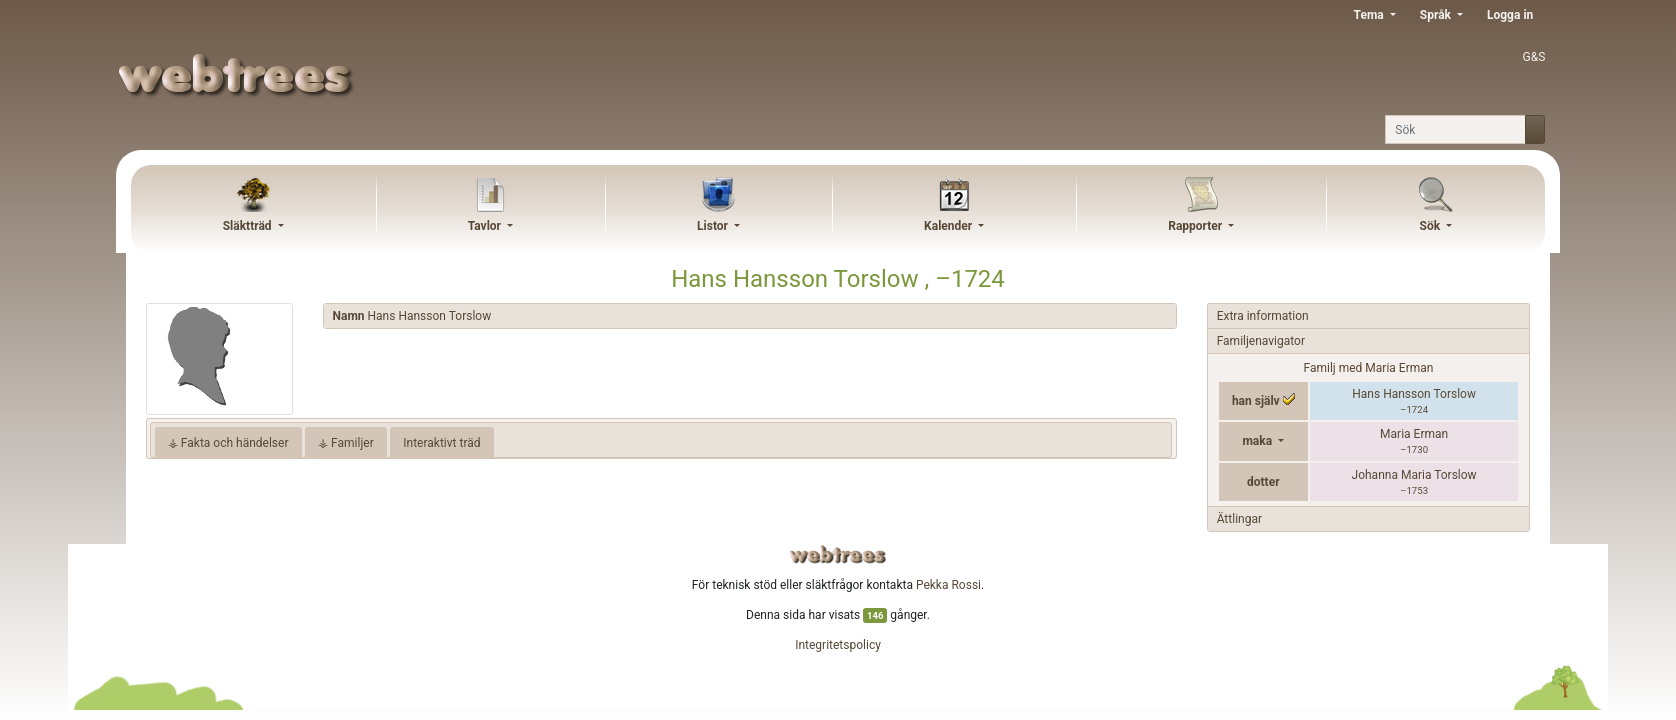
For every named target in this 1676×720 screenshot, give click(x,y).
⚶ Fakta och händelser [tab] (228, 443)
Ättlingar (1239, 519)
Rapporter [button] (1196, 226)
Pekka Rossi (948, 585)
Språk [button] (1437, 15)
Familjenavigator (1261, 341)
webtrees (838, 554)
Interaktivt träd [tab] (441, 443)
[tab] (750, 316)
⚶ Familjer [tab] (346, 443)
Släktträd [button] (249, 226)
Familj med (1369, 368)
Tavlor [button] (486, 226)
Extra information (1263, 316)
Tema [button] (1370, 15)
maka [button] (1258, 441)
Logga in (1510, 15)
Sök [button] (1432, 226)
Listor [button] (714, 226)
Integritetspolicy (838, 645)
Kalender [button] (949, 226)
